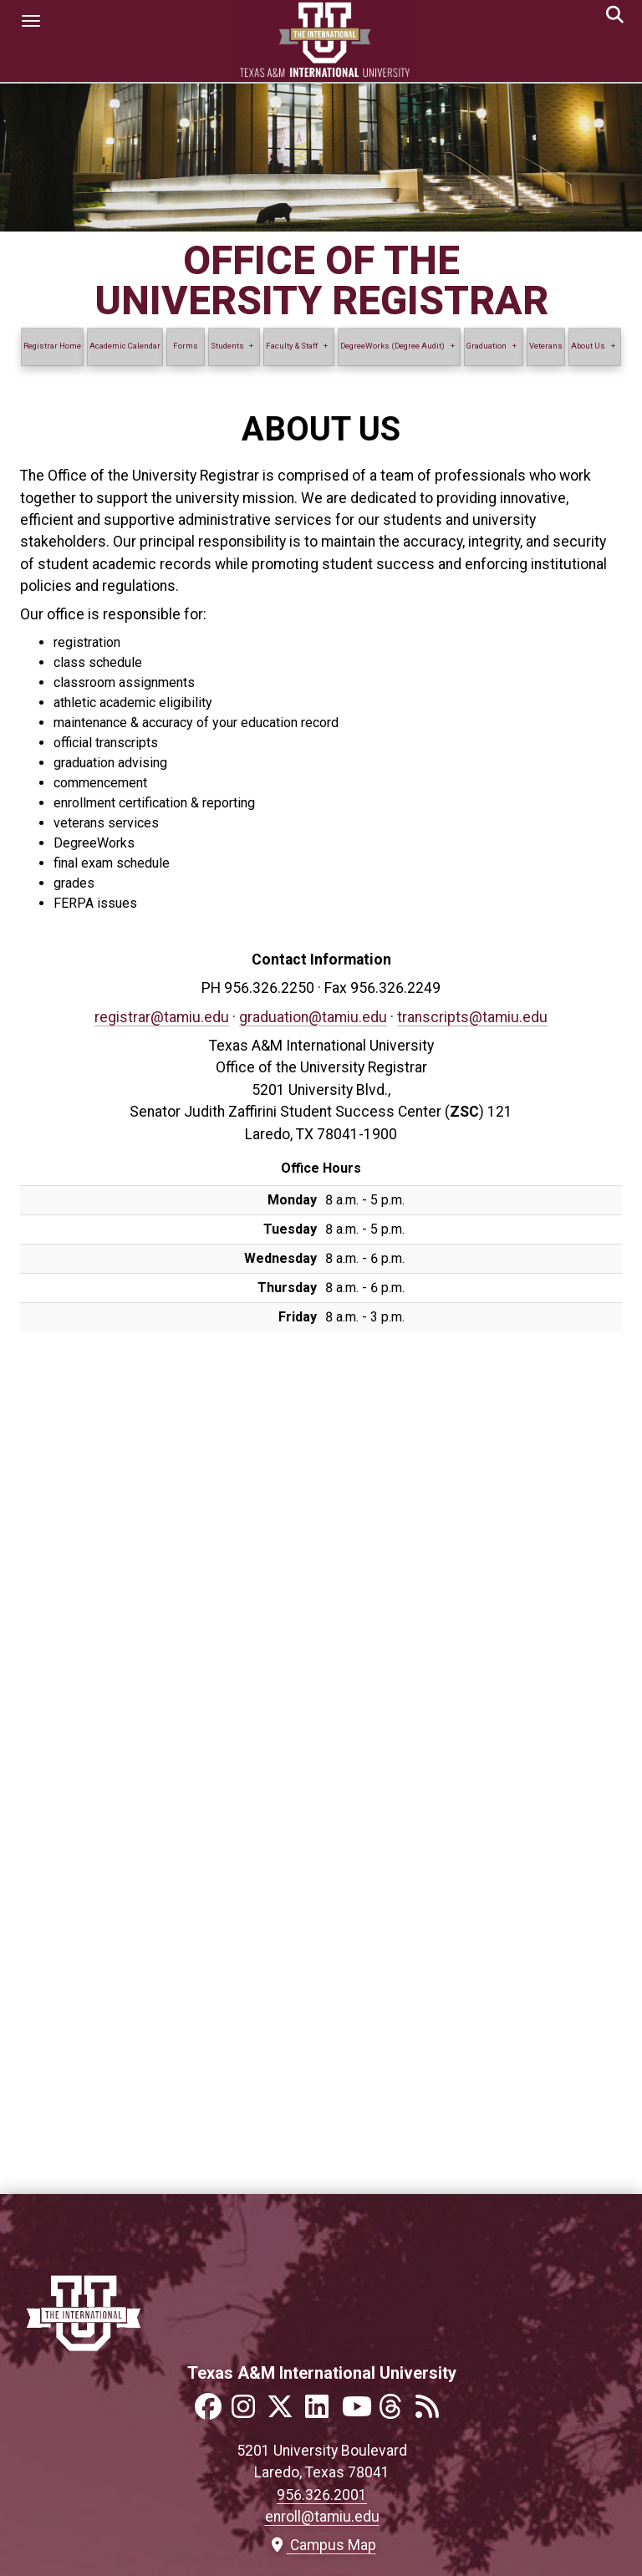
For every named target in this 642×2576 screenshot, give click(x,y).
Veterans (546, 345)
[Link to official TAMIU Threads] (395, 2412)
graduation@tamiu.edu (313, 1017)
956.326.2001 (322, 2495)
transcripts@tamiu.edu (472, 1017)
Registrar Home (52, 345)
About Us (588, 345)
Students (227, 345)
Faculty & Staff (292, 345)
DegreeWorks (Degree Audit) (392, 345)
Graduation (486, 345)
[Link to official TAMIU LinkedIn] (322, 2412)
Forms (185, 345)
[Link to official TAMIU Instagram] (248, 2412)
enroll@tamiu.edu (322, 2516)
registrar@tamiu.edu (161, 1017)
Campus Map (322, 2545)
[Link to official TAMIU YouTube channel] (358, 2412)
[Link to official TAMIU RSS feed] (432, 2412)
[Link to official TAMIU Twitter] (285, 2412)
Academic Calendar (124, 345)
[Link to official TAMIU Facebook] (211, 2412)
